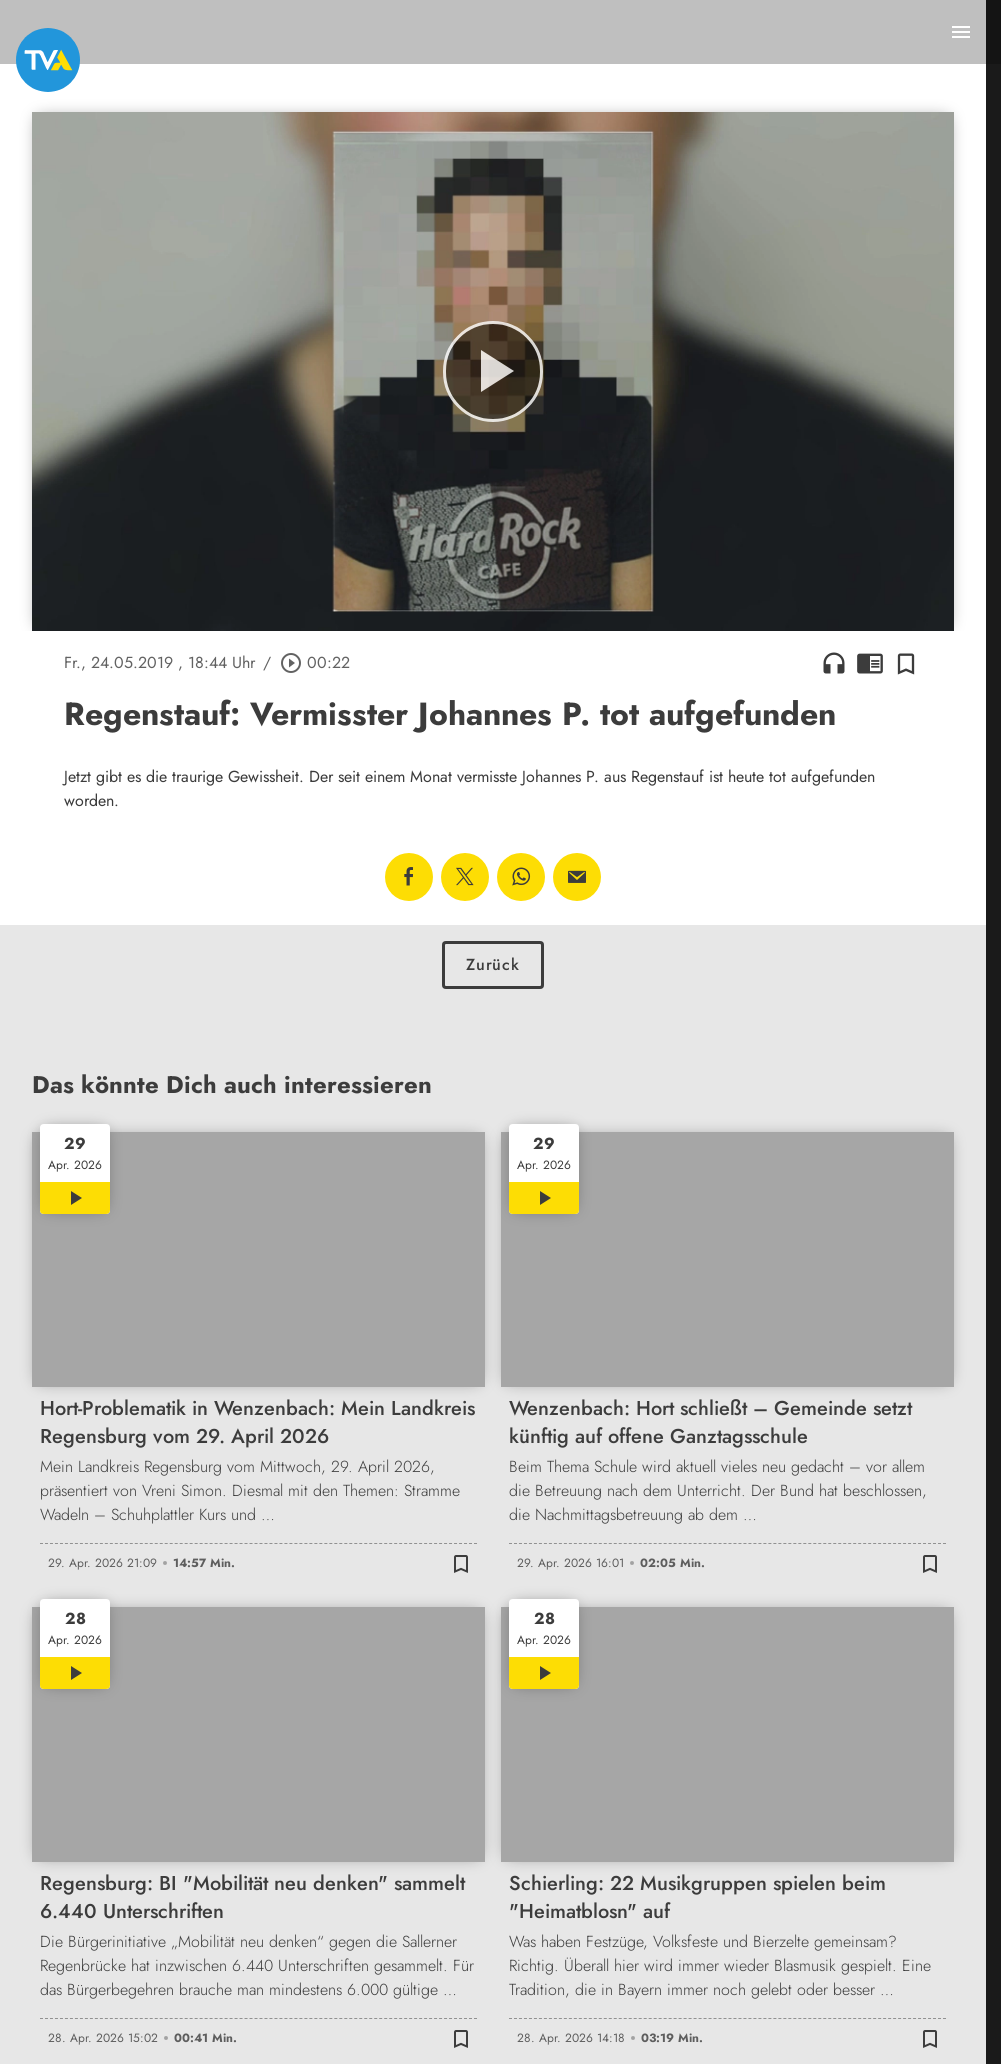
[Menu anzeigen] (961, 32)
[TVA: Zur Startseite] (48, 60)
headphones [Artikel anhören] (834, 663)
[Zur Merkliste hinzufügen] (906, 663)
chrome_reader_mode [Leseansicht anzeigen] (870, 663)
